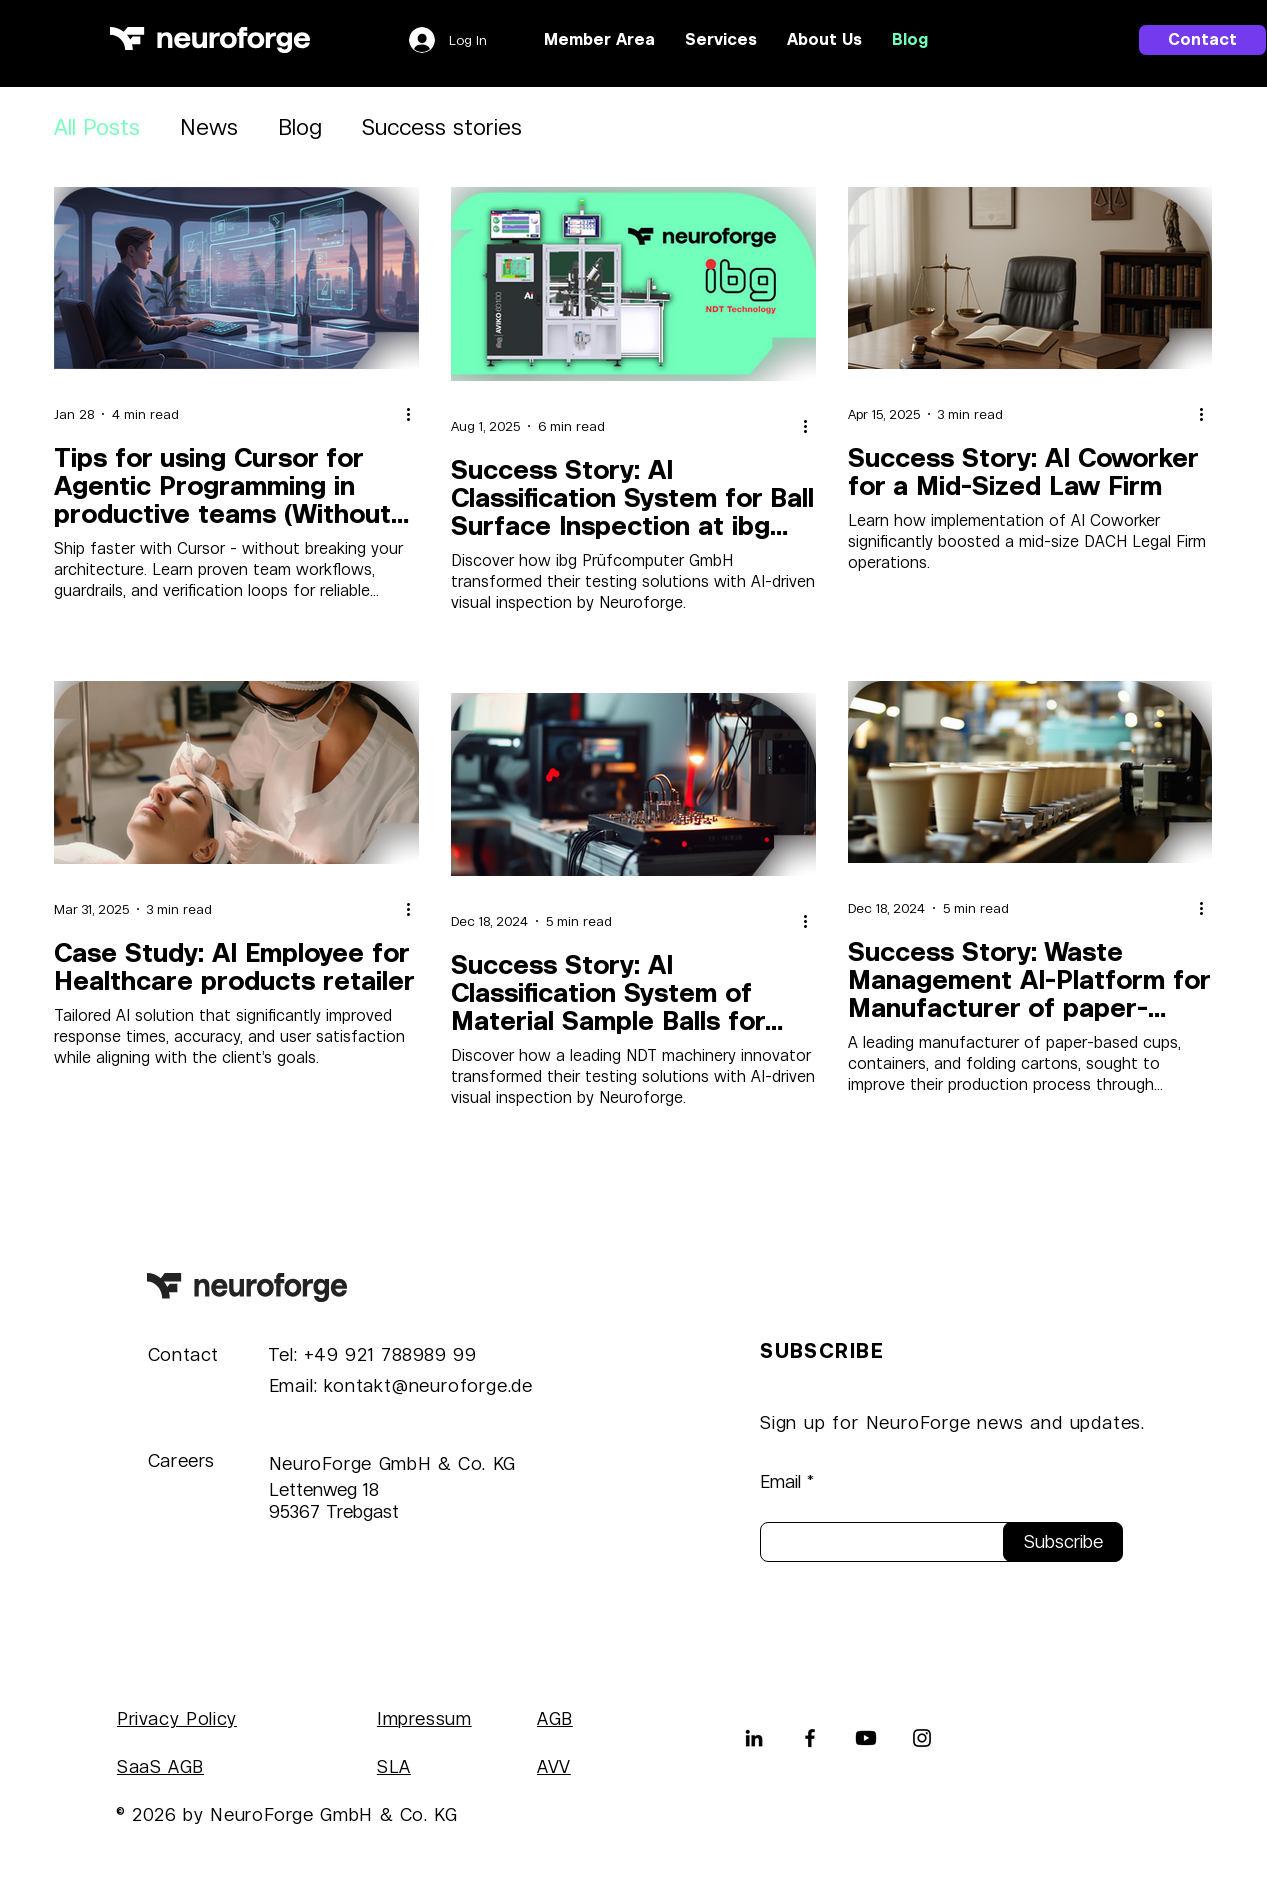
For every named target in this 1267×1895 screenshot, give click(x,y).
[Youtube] (866, 1738)
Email (780, 1482)
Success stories (442, 127)
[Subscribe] (1063, 1542)
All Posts (97, 127)
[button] (721, 40)
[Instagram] (922, 1738)
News (209, 127)
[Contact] (1202, 40)
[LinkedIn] (754, 1738)
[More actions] (416, 414)
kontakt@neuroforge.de (428, 1385)
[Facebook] (810, 1738)
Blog (300, 127)
